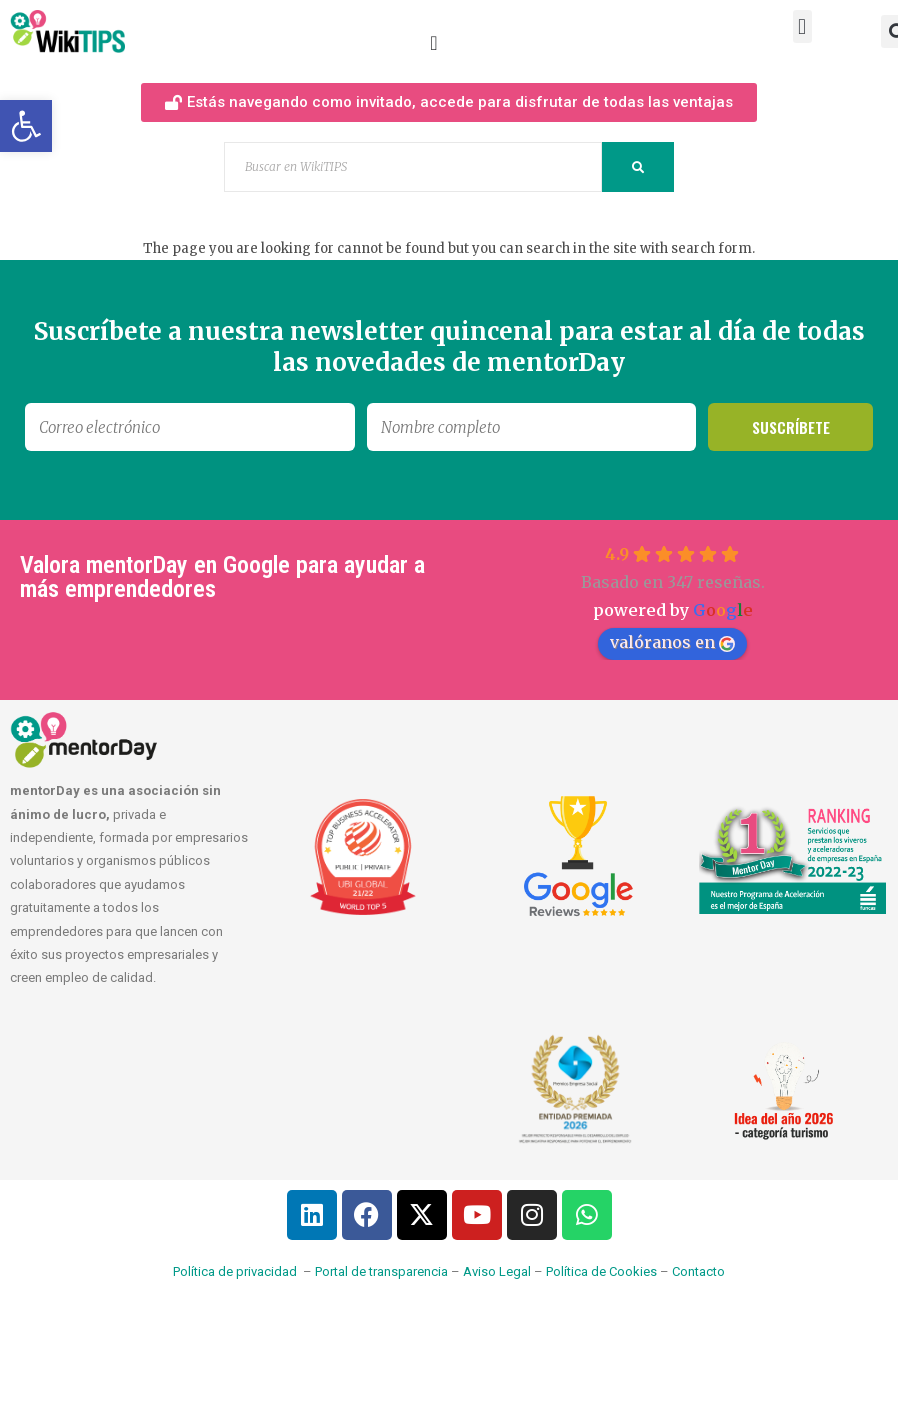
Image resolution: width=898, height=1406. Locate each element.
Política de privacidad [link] (235, 1271)
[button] (802, 26)
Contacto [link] (698, 1271)
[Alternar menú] (433, 43)
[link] (26, 126)
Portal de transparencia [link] (381, 1271)
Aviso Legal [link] (497, 1271)
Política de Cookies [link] (601, 1271)
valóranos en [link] (672, 642)
